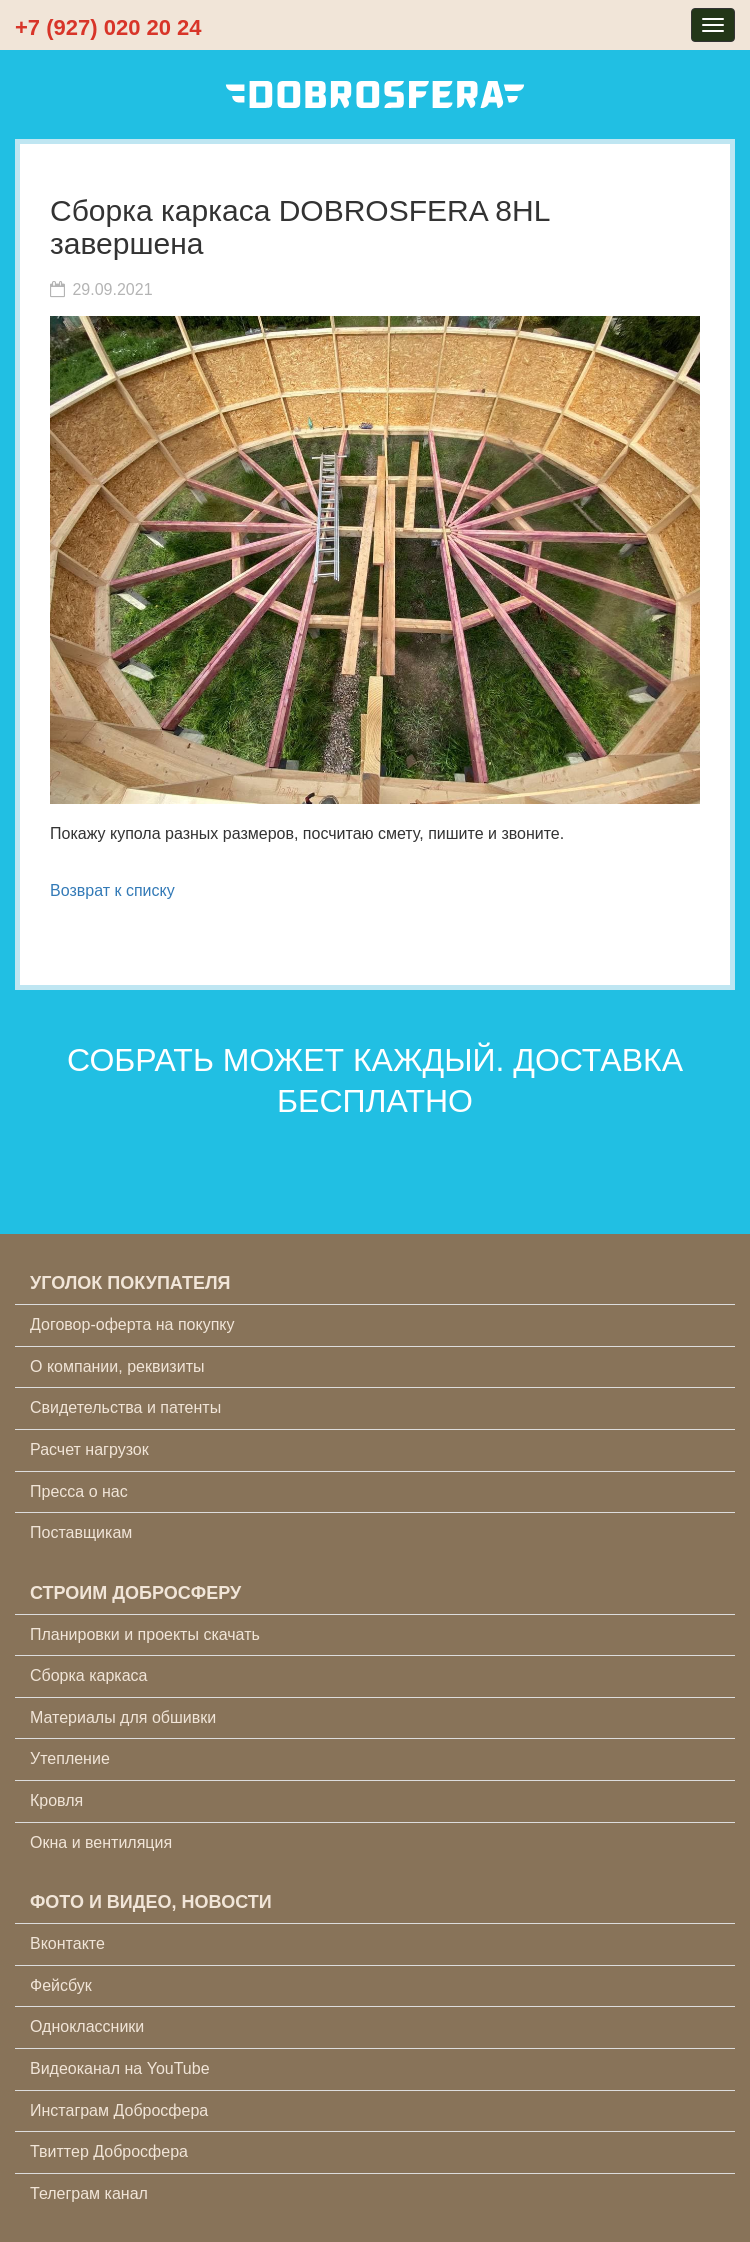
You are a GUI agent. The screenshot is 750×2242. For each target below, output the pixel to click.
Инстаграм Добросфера (119, 2110)
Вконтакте (67, 1943)
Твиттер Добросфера (109, 2151)
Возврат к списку (112, 890)
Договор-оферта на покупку (132, 1324)
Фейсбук (61, 1985)
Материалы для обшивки (123, 1717)
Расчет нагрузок (89, 1449)
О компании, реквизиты (117, 1366)
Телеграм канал (89, 2193)
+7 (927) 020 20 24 (108, 27)
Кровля (56, 1800)
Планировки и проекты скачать (145, 1634)
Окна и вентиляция (101, 1842)
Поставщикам (81, 1532)
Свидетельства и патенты (125, 1407)
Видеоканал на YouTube (120, 2068)
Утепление (70, 1758)
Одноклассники (87, 2026)
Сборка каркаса (89, 1675)
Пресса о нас (79, 1491)
